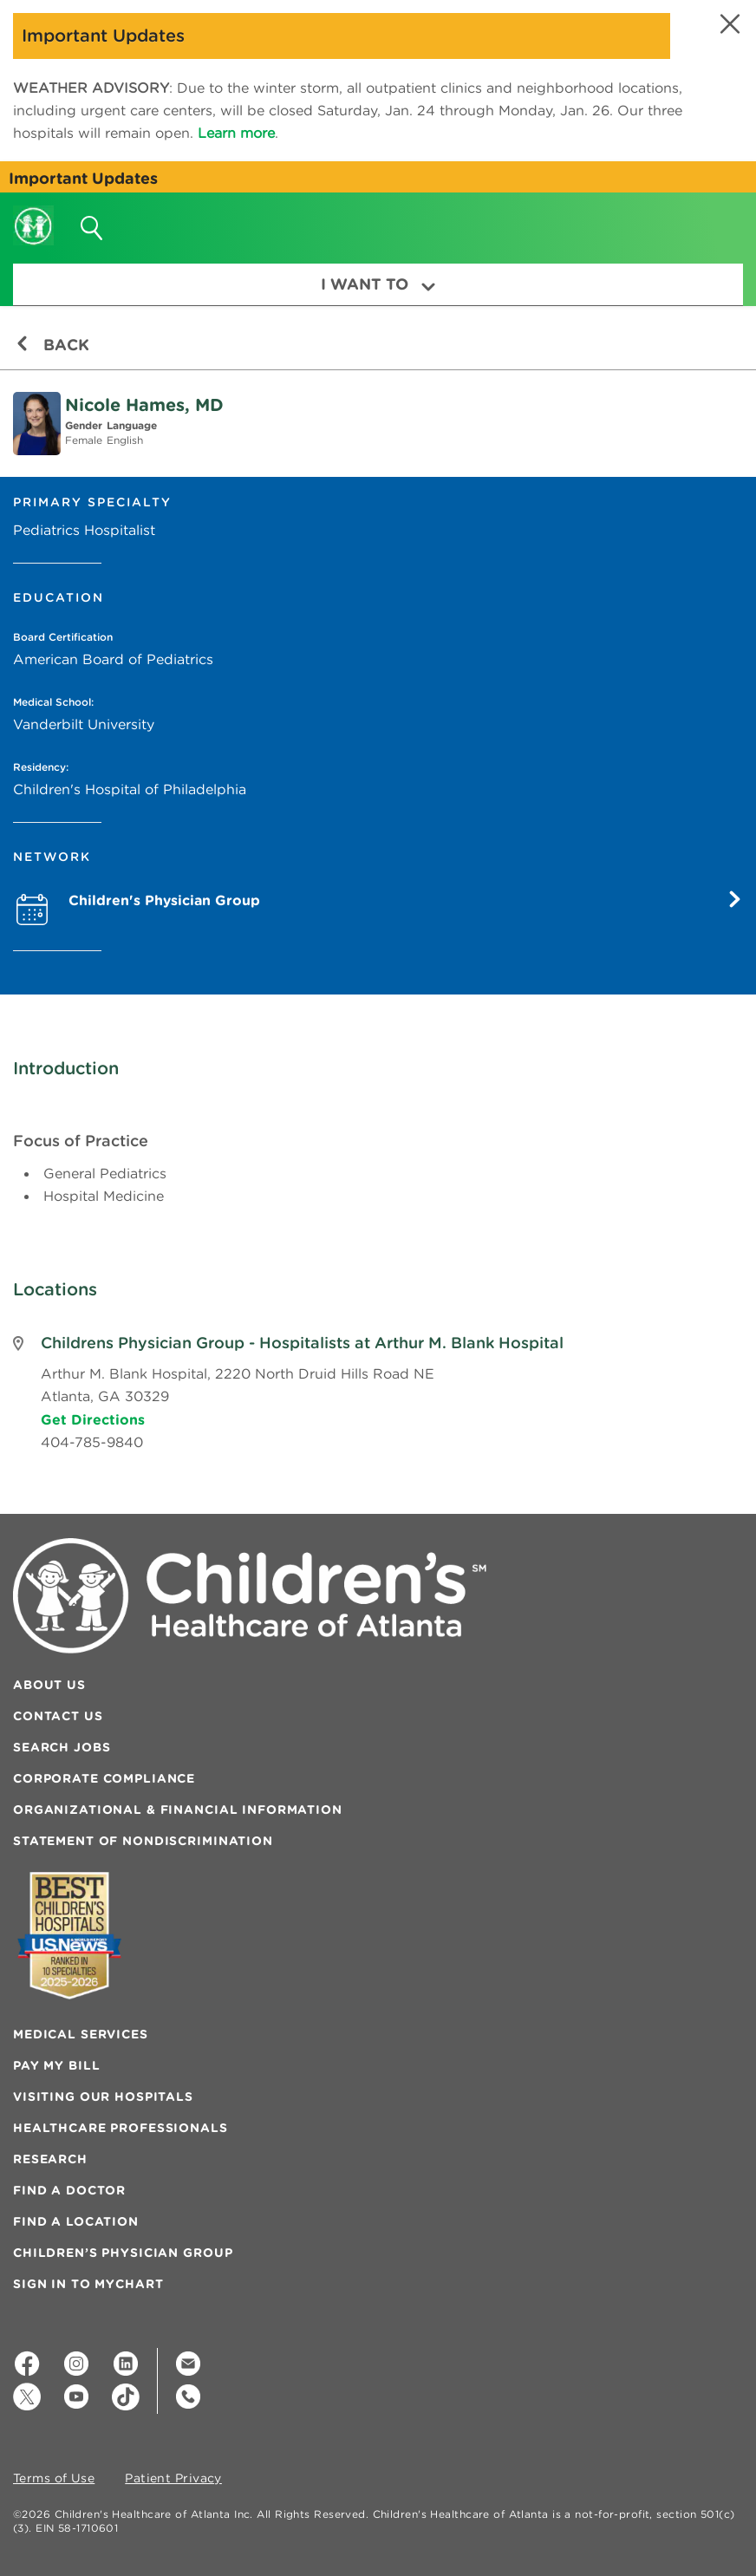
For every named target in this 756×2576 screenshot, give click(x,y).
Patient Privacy (173, 2479)
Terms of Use (53, 2479)
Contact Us (58, 1716)
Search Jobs (61, 1747)
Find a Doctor (69, 2190)
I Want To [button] (378, 284)
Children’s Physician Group (122, 2252)
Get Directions (93, 1419)
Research (50, 2159)
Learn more (236, 132)
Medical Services (80, 2034)
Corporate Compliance (104, 1778)
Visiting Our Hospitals (103, 2096)
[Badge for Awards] (69, 1935)
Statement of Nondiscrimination (143, 1841)
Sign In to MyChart (88, 2284)
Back (52, 345)
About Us (49, 1684)
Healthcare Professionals (120, 2128)
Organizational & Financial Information (177, 1809)
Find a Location (76, 2221)
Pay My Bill (56, 2065)
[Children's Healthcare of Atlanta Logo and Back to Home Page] (33, 214)
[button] (728, 24)
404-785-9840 (92, 1442)
